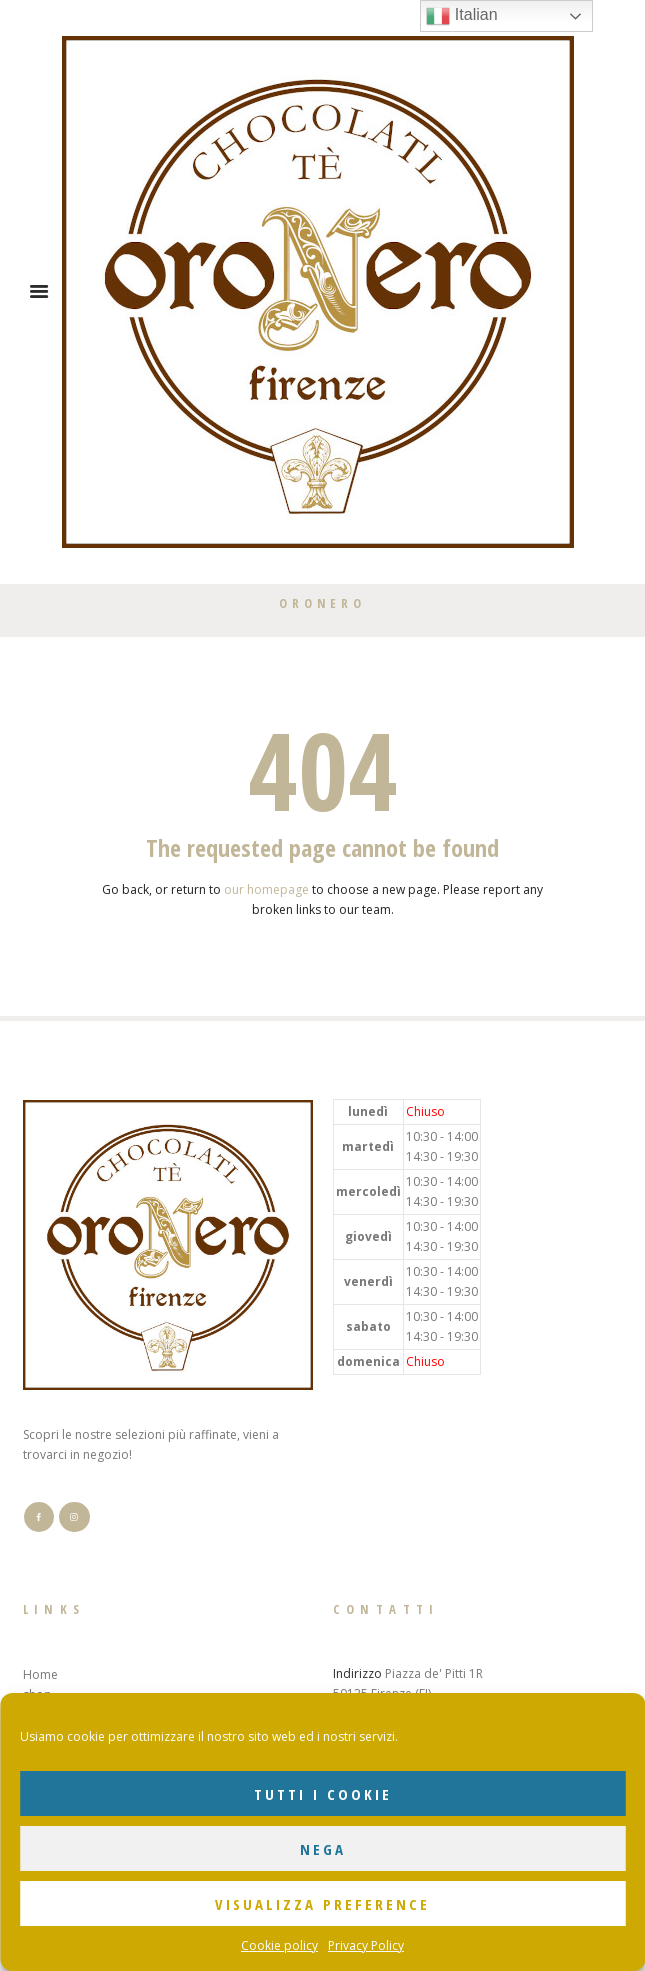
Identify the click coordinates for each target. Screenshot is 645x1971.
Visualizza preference (322, 1904)
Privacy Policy (366, 1945)
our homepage (266, 889)
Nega (323, 1849)
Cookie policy (279, 1945)
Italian (461, 16)
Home (40, 1674)
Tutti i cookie (323, 1794)
